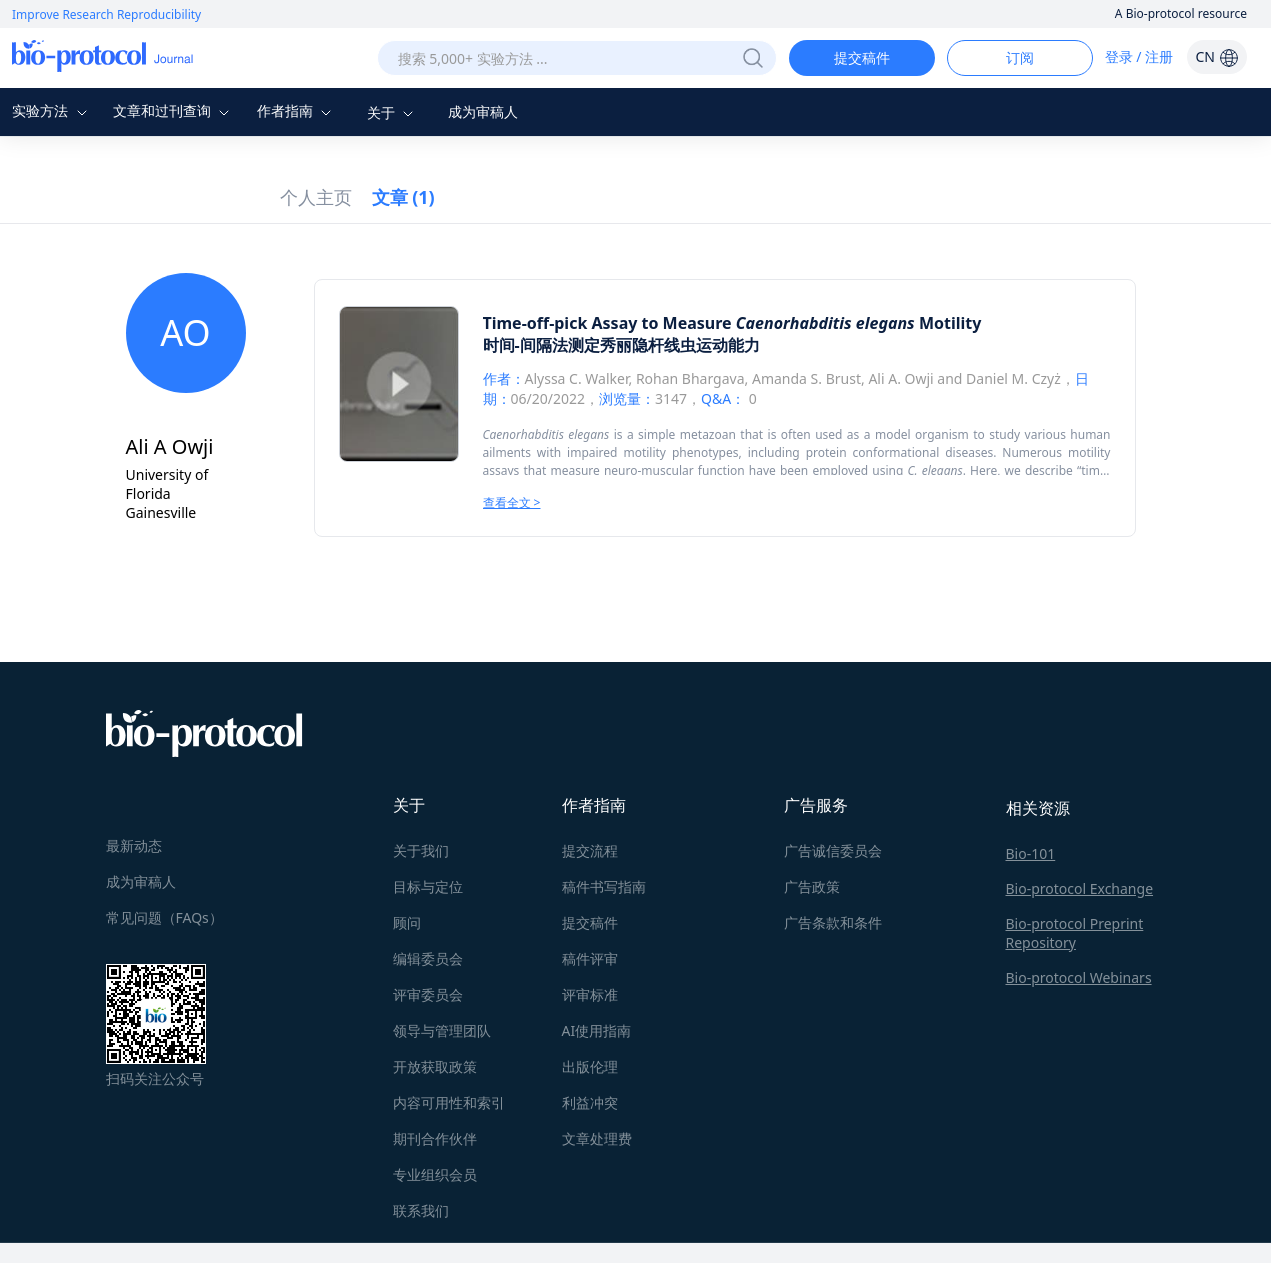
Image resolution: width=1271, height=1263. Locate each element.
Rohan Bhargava (690, 378)
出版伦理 (590, 1066)
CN (1216, 56)
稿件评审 (590, 958)
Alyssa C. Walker (577, 378)
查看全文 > (512, 502)
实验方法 (52, 110)
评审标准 (590, 994)
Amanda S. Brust (806, 378)
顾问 (407, 922)
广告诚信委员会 (833, 850)
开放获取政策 (435, 1066)
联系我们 (421, 1210)
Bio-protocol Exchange (1080, 888)
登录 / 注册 (1139, 56)
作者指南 (297, 110)
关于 (393, 112)
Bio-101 (1031, 853)
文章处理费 (597, 1138)
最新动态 (134, 845)
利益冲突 (590, 1102)
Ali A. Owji (900, 378)
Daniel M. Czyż (1013, 378)
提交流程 (590, 850)
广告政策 (812, 886)
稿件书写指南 (604, 886)
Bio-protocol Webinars (1079, 977)
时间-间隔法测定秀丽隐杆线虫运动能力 (621, 345)
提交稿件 (862, 57)
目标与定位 (428, 886)
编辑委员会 (428, 958)
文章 (403, 197)
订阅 (1020, 57)
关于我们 (421, 850)
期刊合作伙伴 (435, 1138)
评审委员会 (428, 994)
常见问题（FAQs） (164, 917)
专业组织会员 (435, 1174)
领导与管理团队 (442, 1030)
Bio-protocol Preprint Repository (1075, 933)
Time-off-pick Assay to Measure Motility (732, 323)
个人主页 (316, 197)
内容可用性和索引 (449, 1102)
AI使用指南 (597, 1030)
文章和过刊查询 (174, 110)
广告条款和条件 (833, 922)
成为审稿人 (483, 111)
